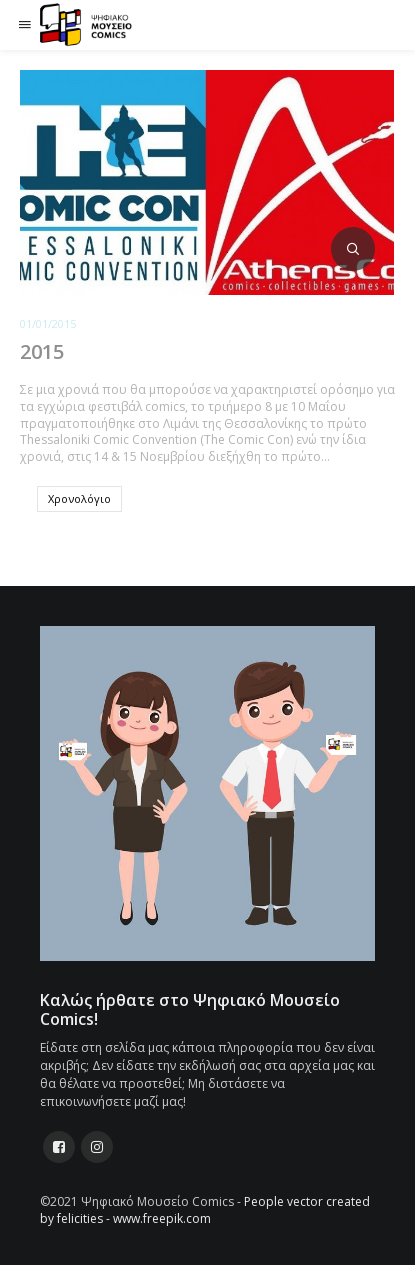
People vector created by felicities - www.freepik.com (205, 1210)
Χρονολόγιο (79, 498)
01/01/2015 (48, 323)
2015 (42, 351)
